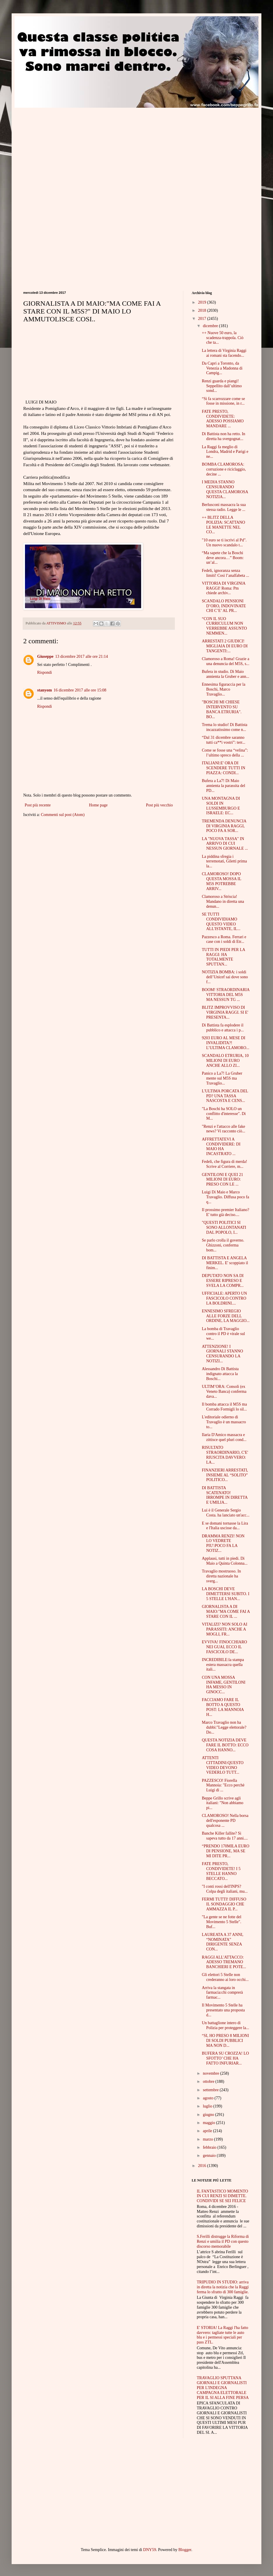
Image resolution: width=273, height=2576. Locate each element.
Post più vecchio (159, 805)
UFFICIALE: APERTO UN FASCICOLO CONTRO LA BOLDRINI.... (224, 1298)
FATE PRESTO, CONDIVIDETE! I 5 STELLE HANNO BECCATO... (221, 1871)
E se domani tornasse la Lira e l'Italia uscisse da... (225, 1525)
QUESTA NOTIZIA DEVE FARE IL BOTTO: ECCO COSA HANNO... (225, 1745)
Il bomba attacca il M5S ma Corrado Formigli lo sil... (224, 1406)
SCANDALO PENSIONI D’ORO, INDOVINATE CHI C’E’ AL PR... (224, 606)
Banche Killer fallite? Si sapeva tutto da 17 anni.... (225, 1835)
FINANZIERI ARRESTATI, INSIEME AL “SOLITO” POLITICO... (225, 1475)
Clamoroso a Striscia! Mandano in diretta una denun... (223, 901)
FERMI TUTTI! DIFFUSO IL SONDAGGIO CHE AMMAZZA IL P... (224, 1904)
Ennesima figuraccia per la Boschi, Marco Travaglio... (223, 689)
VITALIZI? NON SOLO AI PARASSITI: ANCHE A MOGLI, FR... (224, 1629)
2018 (202, 310)
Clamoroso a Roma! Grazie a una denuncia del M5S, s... (225, 661)
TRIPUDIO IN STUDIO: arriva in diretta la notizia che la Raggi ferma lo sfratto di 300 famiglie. (223, 2287)
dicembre (211, 326)
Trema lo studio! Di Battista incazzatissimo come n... (224, 727)
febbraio (210, 2147)
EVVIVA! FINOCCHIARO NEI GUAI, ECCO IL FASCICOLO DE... (224, 1647)
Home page (98, 805)
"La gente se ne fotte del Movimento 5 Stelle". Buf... (221, 1922)
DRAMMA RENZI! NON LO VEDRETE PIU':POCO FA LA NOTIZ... (223, 1543)
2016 (202, 2166)
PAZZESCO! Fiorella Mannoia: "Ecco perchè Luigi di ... (223, 1785)
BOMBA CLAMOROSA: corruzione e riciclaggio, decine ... (224, 469)
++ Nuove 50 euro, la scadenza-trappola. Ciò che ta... (222, 338)
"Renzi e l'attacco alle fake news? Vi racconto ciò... (223, 1129)
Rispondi (44, 672)
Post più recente (38, 805)
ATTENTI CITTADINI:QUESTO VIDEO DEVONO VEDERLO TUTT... (223, 1765)
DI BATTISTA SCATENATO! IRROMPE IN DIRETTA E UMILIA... (224, 1495)
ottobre (209, 2081)
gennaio (210, 2155)
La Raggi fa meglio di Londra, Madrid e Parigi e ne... (225, 452)
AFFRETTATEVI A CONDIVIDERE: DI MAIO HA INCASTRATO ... (221, 1146)
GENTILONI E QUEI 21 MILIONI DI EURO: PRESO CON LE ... (222, 1179)
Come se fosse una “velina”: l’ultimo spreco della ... (225, 752)
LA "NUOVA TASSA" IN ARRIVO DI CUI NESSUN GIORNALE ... (225, 844)
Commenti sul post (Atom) (63, 815)
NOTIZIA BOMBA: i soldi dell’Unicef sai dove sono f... (225, 977)
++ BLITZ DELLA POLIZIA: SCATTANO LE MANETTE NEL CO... (223, 524)
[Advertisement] (72, 148)
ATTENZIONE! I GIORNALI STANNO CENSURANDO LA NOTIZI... (222, 1353)
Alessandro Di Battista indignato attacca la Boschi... (220, 1374)
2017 (202, 318)
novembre (211, 2073)
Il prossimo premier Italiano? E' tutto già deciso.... (225, 1212)
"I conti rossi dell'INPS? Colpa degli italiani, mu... (225, 1889)
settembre (211, 2090)
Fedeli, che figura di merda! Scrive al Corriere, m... (224, 1164)
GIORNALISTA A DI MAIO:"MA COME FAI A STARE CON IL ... (226, 1611)
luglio (208, 2106)
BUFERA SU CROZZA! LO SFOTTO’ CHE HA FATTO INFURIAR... (225, 2058)
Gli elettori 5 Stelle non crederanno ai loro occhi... (225, 1977)
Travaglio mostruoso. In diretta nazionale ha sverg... (221, 1576)
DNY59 (149, 2550)
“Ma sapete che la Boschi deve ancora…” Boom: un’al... (223, 558)
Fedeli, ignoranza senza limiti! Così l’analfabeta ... (225, 573)
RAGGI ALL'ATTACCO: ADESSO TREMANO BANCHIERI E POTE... (224, 1962)
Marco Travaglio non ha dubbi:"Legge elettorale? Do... (224, 1727)
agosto (208, 2098)
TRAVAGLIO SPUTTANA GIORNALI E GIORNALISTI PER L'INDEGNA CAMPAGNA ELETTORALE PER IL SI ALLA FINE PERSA (223, 2388)
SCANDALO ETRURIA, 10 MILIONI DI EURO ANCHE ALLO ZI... (225, 1060)
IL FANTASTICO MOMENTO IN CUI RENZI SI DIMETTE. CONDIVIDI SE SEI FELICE (222, 2196)
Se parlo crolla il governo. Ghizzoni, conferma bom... (223, 1245)
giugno (209, 2114)
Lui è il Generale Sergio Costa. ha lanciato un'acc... (225, 1512)
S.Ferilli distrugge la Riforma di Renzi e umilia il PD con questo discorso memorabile (223, 2241)
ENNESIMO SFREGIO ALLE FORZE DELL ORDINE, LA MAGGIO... (225, 1316)
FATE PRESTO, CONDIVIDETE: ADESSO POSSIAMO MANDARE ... (223, 418)
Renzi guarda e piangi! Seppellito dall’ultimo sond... (222, 386)
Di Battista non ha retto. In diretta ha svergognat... (223, 436)
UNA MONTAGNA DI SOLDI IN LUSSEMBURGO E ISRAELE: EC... (221, 805)
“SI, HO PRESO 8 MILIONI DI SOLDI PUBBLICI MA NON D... (225, 2040)
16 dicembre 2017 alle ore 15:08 (80, 690)
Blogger (184, 2550)
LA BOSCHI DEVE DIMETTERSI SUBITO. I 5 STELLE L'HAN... (225, 1594)
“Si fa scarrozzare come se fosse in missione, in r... (223, 401)
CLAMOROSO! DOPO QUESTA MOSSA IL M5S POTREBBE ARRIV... (221, 881)
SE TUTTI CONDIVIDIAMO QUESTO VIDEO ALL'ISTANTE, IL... (221, 921)
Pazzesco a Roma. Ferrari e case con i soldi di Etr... (224, 939)
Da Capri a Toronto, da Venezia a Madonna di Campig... (222, 368)
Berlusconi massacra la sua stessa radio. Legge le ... (224, 507)
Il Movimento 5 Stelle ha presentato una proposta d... (223, 2010)
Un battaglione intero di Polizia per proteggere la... (225, 2025)
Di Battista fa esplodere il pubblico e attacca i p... (223, 1027)
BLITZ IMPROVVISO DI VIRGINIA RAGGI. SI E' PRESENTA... (225, 1012)
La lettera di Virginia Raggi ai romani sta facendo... (224, 353)
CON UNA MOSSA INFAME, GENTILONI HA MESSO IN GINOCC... (223, 1684)
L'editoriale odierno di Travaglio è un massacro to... (224, 1422)
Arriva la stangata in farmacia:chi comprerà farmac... (222, 1993)
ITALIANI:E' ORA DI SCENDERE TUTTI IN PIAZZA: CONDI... (223, 768)
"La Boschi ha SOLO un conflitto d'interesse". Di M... (224, 1114)
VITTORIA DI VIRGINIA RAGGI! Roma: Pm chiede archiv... (223, 588)
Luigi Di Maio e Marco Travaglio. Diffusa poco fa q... (225, 1197)
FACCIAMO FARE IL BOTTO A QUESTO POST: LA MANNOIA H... (223, 1707)
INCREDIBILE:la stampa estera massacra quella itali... (223, 1665)
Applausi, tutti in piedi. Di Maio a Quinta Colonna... (224, 1561)
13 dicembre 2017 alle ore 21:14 (81, 656)
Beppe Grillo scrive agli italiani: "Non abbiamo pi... (222, 1803)
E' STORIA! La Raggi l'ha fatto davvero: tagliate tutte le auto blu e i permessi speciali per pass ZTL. (222, 2334)
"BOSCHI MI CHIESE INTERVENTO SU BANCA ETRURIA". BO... (222, 709)
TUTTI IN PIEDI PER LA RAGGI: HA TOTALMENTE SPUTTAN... (223, 956)
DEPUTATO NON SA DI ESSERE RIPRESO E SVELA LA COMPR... (223, 1280)
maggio (209, 2123)
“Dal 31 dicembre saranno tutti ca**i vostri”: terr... (223, 740)
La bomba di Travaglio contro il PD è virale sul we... (223, 1334)
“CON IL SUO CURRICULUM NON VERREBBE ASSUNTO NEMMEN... (224, 626)
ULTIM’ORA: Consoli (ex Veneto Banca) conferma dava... (224, 1391)
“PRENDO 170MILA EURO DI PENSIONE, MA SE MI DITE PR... (225, 1851)
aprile (208, 2131)
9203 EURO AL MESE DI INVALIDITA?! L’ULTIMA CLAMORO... (225, 1043)
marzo (208, 2139)
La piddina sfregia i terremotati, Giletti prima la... (224, 861)
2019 (202, 302)
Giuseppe (45, 656)
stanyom (44, 690)
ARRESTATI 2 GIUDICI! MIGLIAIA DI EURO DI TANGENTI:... (225, 646)
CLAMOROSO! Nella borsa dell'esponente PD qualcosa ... (225, 1820)
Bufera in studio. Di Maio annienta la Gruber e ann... (225, 674)
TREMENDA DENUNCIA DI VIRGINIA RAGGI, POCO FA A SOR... (224, 826)
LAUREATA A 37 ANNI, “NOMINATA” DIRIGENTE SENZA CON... (222, 1941)
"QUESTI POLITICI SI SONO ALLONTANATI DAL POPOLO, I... (224, 1227)
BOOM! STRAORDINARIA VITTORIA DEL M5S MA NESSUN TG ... (225, 995)
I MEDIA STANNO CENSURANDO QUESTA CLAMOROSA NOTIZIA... (225, 489)
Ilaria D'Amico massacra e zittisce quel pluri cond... (224, 1437)
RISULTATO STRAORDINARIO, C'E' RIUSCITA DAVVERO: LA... (225, 1454)
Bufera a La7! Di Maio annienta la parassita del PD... (223, 786)
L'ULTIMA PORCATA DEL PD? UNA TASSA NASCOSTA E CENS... (225, 1096)
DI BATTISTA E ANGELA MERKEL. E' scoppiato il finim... (225, 1263)
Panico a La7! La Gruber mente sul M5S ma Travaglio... (222, 1078)
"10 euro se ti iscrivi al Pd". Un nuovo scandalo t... (224, 542)
